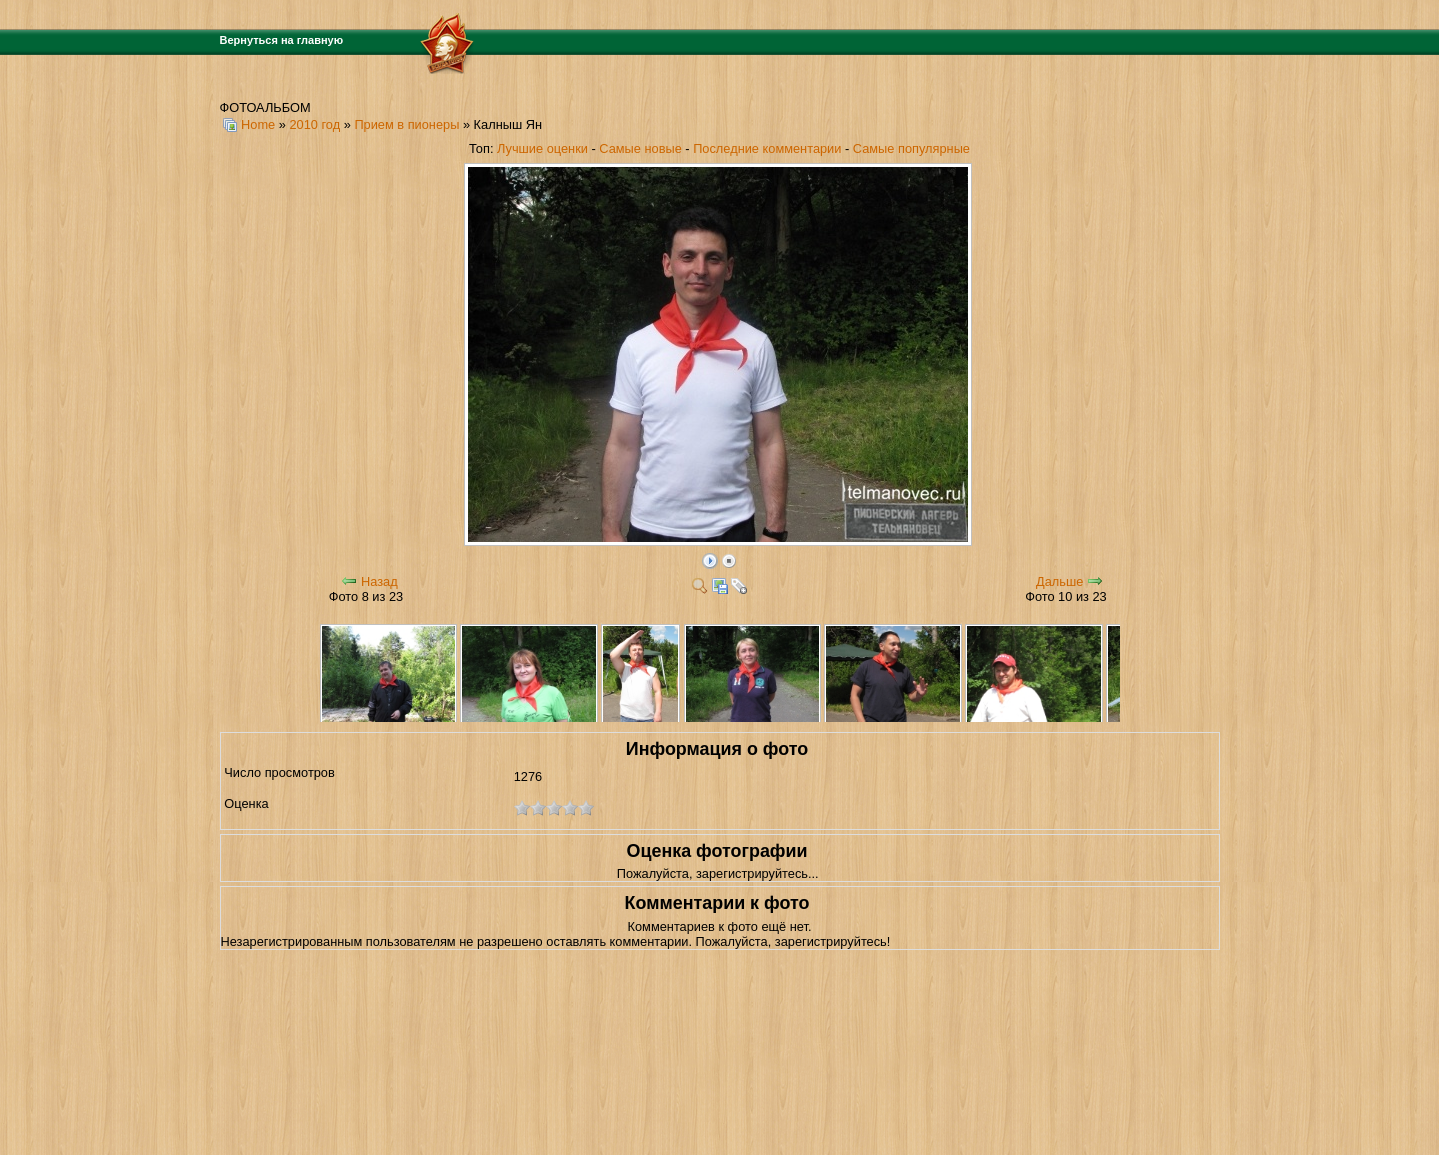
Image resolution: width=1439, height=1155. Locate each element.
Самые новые (640, 148)
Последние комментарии (767, 148)
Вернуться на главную (282, 40)
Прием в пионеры (406, 124)
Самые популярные (911, 148)
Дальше (1059, 581)
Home (258, 124)
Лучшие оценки (542, 148)
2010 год (314, 124)
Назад (379, 581)
